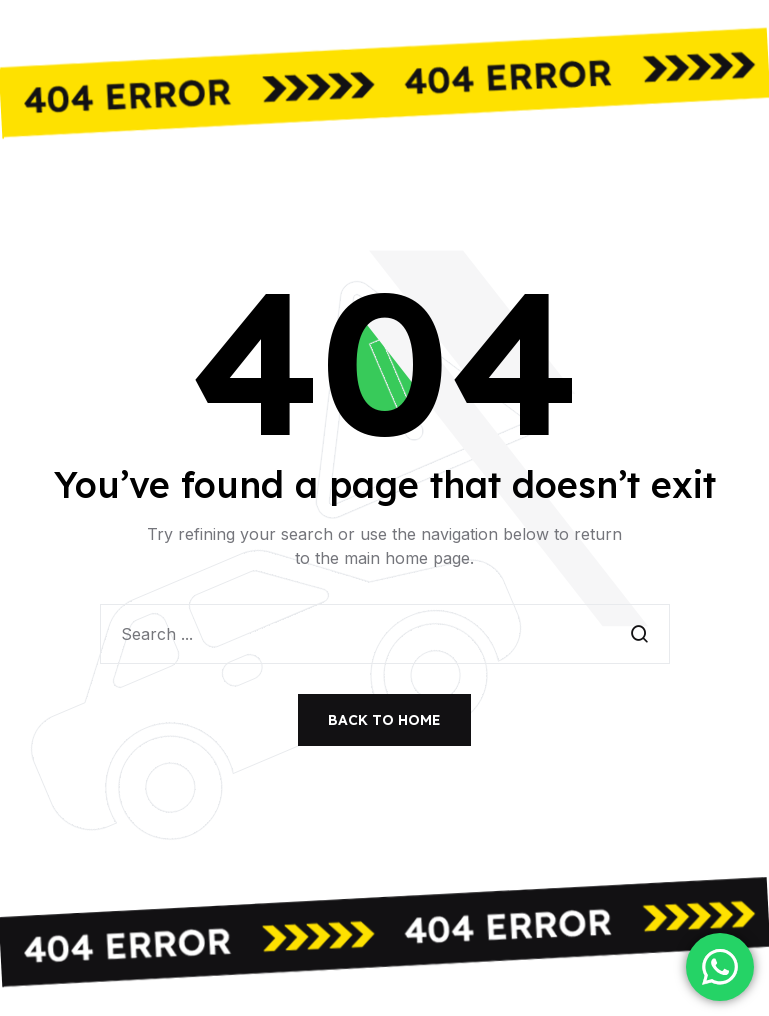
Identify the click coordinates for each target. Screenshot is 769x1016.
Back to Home (384, 720)
